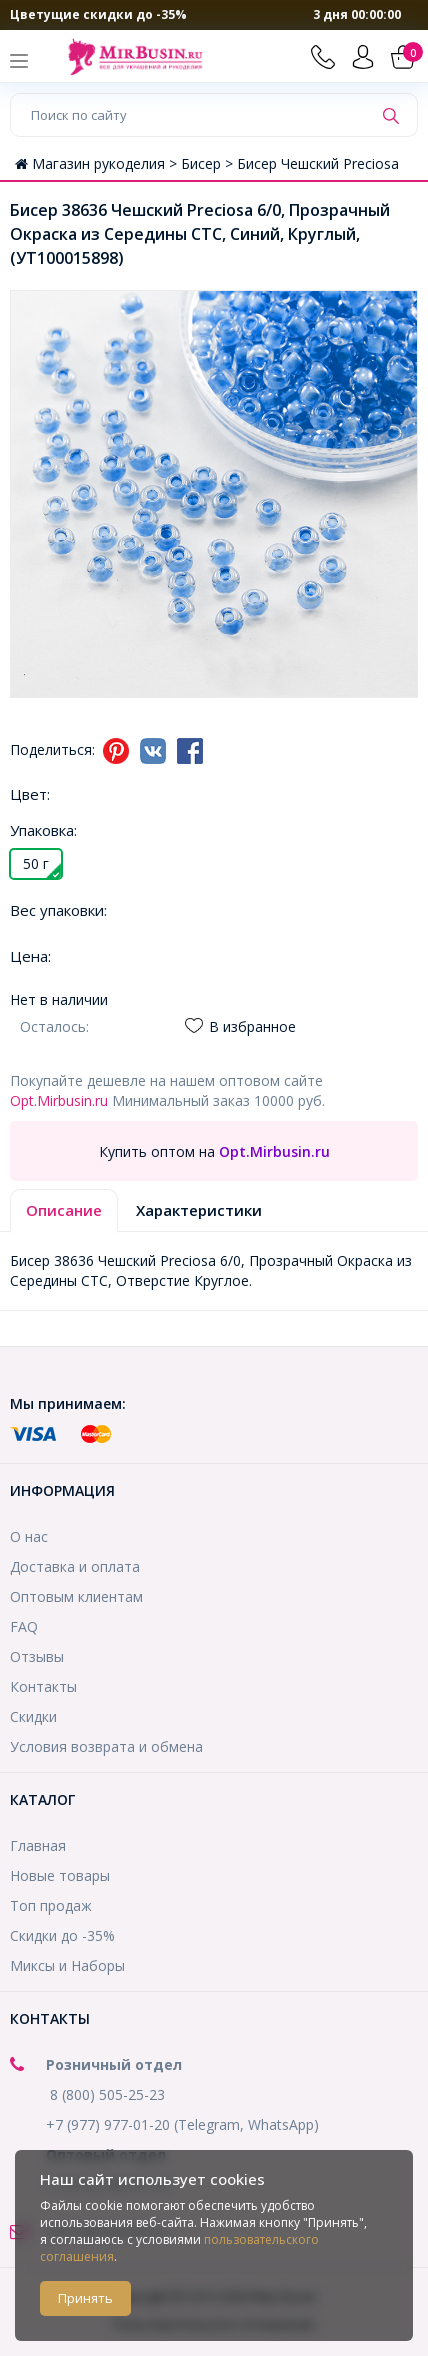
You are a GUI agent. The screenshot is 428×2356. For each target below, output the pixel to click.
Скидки (33, 1716)
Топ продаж (51, 1905)
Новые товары (60, 1875)
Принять (85, 2298)
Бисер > (209, 163)
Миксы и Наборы (67, 1965)
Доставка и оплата (75, 1566)
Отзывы (37, 1656)
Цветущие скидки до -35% (98, 14)
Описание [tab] (64, 1210)
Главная (38, 1845)
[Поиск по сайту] (191, 115)
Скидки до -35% (62, 1935)
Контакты (43, 1686)
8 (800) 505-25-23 (107, 2094)
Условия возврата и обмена (106, 1746)
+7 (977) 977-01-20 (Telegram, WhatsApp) (182, 2124)
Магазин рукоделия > (98, 163)
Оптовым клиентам (76, 1596)
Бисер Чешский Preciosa (318, 163)
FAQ (24, 1626)
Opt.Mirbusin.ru (59, 1100)
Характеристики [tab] (199, 1210)
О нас (29, 1536)
